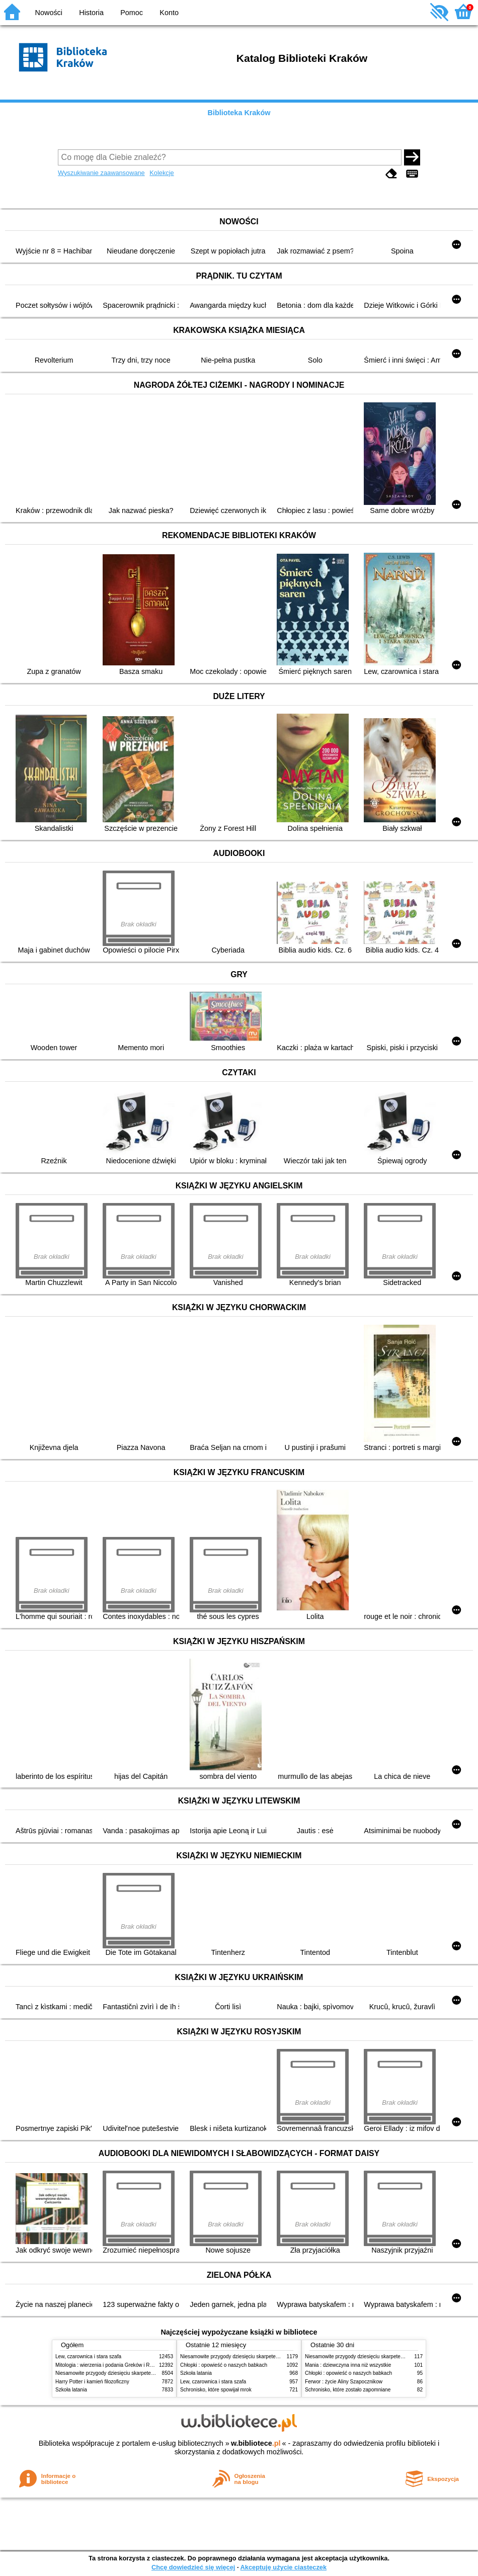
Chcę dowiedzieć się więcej (193, 2567)
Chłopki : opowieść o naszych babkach (223, 2365)
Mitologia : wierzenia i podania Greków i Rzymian (110, 2365)
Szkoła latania (71, 2389)
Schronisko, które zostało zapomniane (347, 2389)
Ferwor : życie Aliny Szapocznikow (343, 2381)
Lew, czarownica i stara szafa (88, 2356)
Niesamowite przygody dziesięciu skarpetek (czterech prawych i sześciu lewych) (145, 2373)
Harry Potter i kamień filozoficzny (92, 2381)
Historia (91, 13)
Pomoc (131, 13)
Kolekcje (161, 173)
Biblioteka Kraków (239, 113)
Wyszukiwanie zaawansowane (101, 173)
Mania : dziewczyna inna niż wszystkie (348, 2365)
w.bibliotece (256, 2443)
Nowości (48, 13)
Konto (169, 13)
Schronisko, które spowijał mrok (216, 2389)
